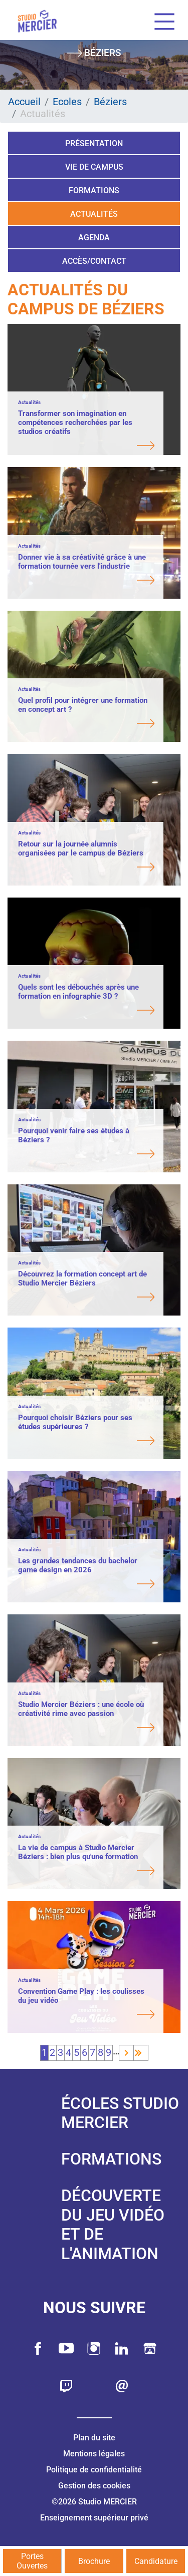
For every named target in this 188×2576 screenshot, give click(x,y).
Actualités (94, 214)
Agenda (94, 237)
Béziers (110, 102)
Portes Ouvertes (32, 2560)
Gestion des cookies (94, 2485)
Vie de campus (94, 167)
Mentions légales (94, 2453)
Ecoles (67, 102)
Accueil (24, 102)
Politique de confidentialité (94, 2469)
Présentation (94, 143)
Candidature (155, 2561)
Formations (94, 190)
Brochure (94, 2561)
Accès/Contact (94, 261)
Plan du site (94, 2437)
